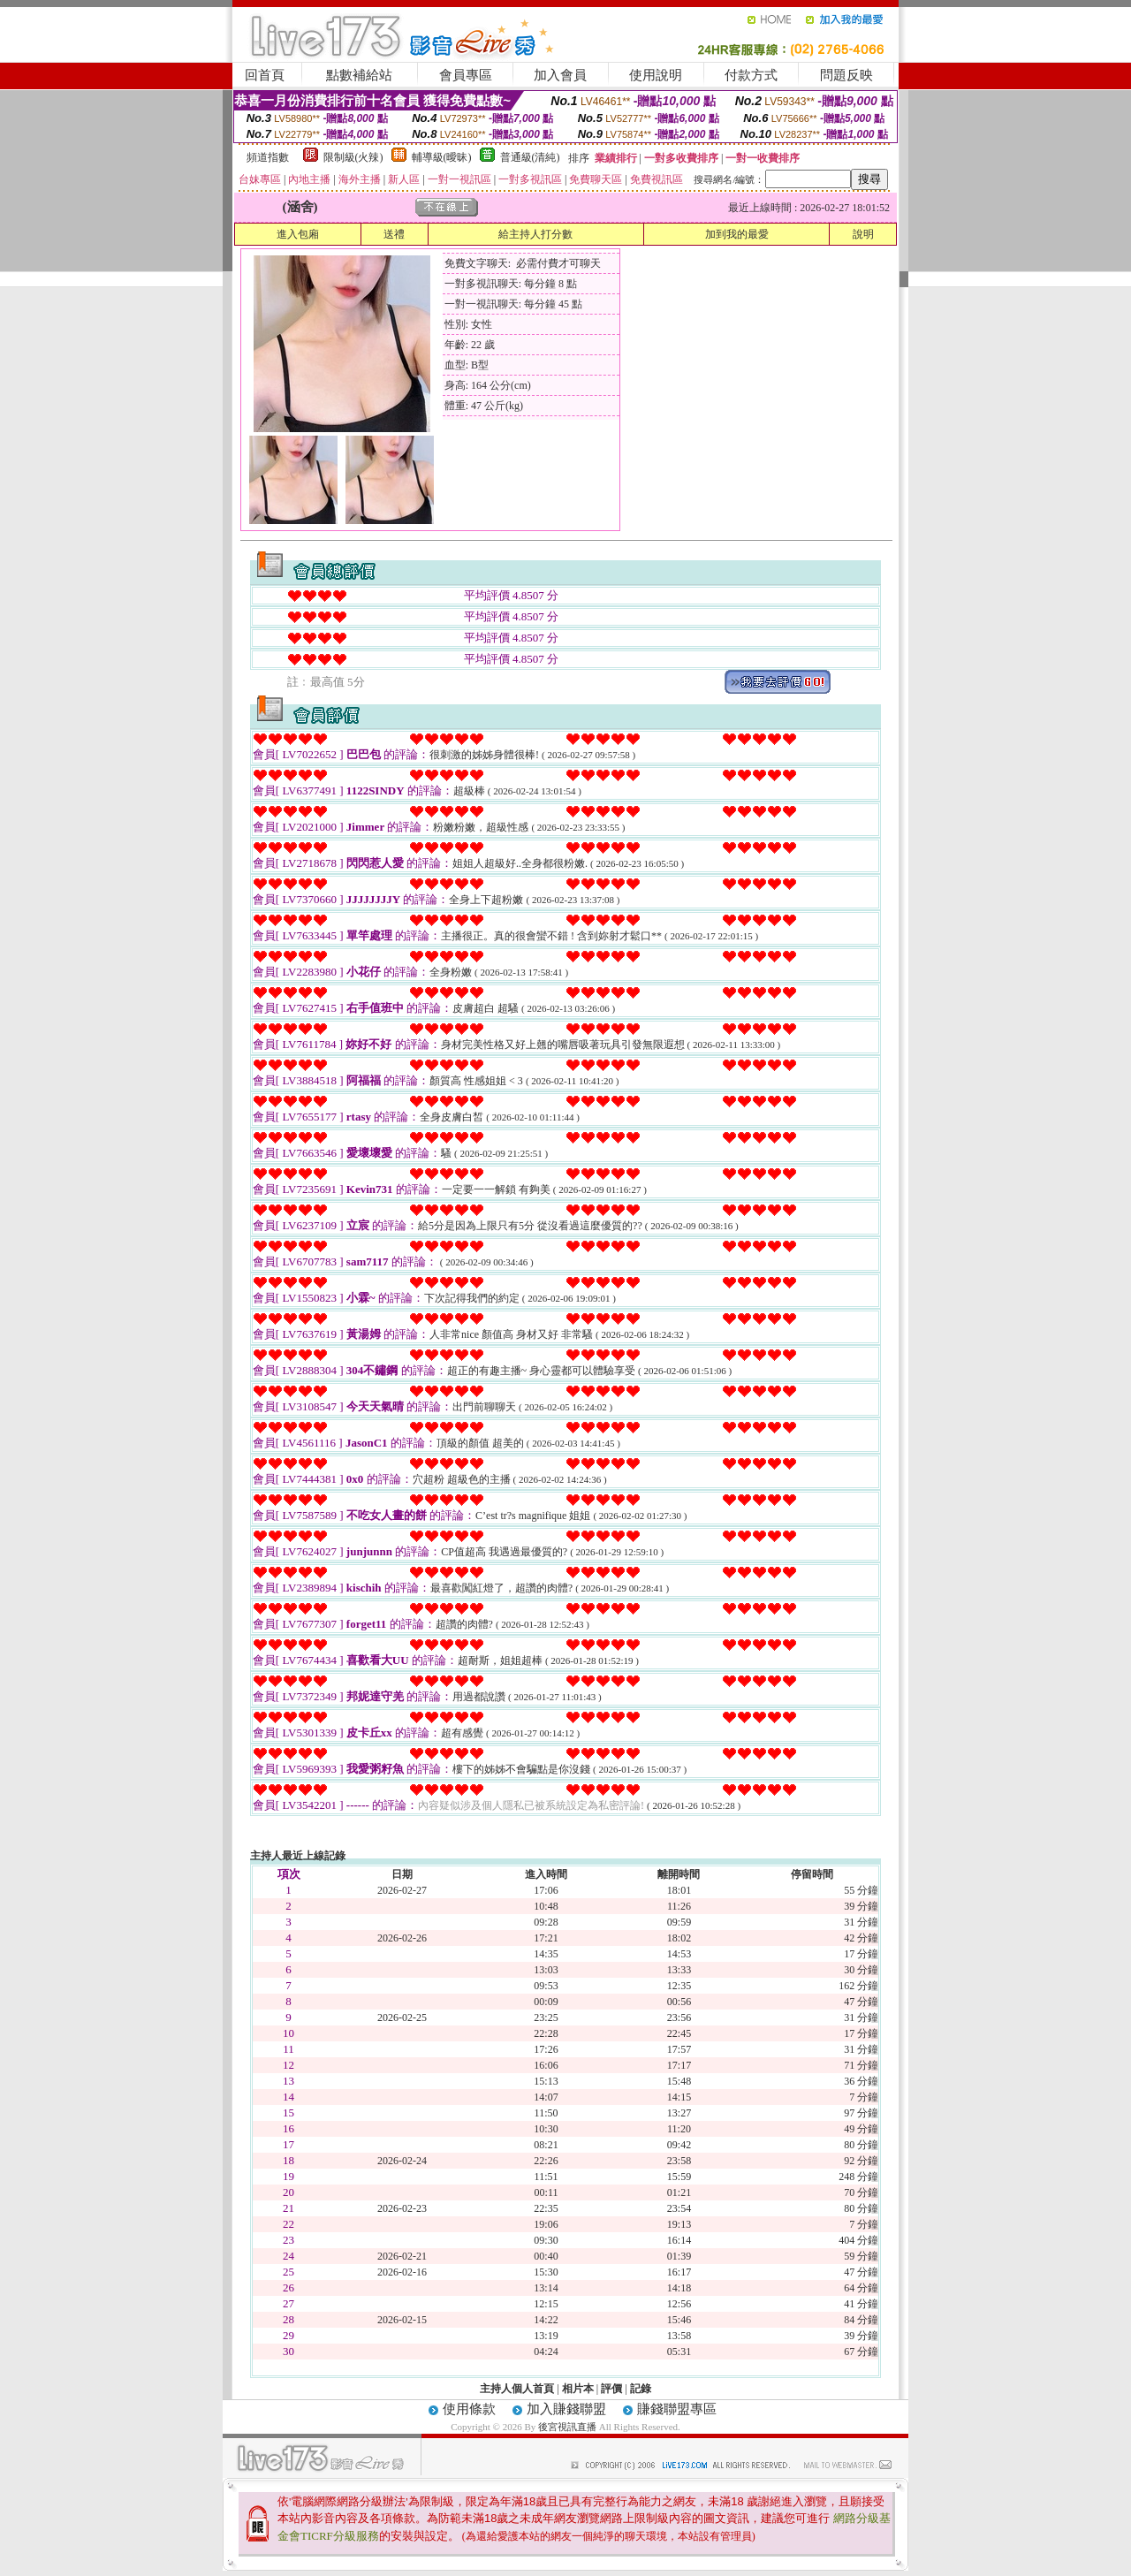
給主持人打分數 (535, 234)
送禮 (394, 234)
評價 (611, 2388)
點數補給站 (359, 75)
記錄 (640, 2388)
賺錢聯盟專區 (677, 2409)
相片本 (578, 2388)
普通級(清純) (530, 157)
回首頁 (265, 75)
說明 (863, 234)
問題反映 (846, 75)
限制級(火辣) (353, 157)
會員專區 (465, 75)
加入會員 (560, 75)
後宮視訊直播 (567, 2426)
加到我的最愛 (737, 234)
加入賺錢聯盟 (566, 2409)
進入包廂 (298, 234)
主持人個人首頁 (517, 2388)
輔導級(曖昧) (442, 157)
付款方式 (751, 75)
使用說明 (655, 75)
